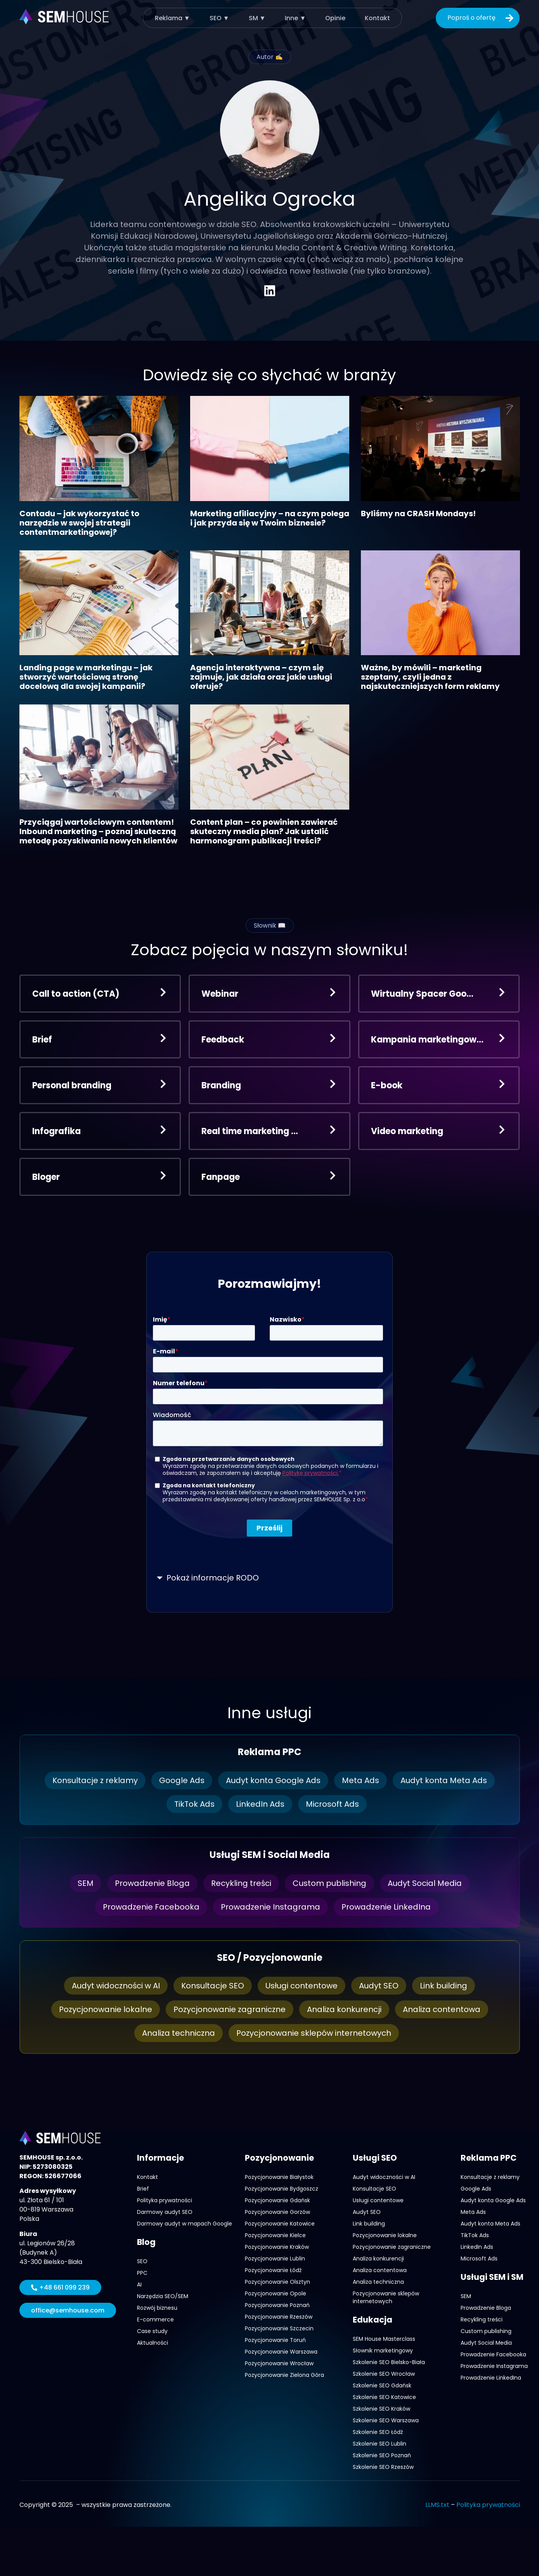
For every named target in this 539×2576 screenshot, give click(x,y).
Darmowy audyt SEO (164, 2212)
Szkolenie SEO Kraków (381, 2409)
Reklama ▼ (172, 18)
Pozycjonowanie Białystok (279, 2177)
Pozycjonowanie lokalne (105, 2009)
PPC (142, 2273)
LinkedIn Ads (260, 1804)
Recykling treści (241, 1883)
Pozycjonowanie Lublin (275, 2258)
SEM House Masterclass (384, 2339)
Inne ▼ (295, 18)
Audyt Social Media (425, 1883)
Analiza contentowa (441, 2009)
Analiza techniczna (178, 2033)
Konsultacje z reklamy (95, 1780)
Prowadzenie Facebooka (151, 1906)
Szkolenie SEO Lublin (379, 2444)
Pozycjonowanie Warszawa (281, 2352)
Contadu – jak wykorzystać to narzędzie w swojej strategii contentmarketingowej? (79, 523)
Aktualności (152, 2343)
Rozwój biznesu (157, 2308)
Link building (443, 1985)
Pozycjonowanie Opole (275, 2293)
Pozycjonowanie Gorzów (277, 2212)
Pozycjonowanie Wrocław (279, 2363)
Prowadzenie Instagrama (270, 1906)
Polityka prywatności (164, 2200)
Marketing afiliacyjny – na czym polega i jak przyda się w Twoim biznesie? (269, 518)
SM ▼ (257, 18)
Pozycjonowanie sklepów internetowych (313, 2033)
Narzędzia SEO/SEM (162, 2296)
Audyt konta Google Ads (273, 1780)
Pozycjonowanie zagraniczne (229, 2009)
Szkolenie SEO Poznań (382, 2455)
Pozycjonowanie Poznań (277, 2305)
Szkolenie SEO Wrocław (384, 2374)
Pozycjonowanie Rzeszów (278, 2317)
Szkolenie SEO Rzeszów (383, 2467)
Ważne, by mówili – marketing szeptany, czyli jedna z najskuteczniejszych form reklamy (430, 677)
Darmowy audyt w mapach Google (184, 2223)
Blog (146, 2242)
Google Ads (182, 1780)
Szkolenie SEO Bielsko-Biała (389, 2362)
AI (139, 2284)
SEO (142, 2261)
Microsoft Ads (332, 1804)
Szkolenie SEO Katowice (384, 2397)
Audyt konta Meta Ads (443, 1780)
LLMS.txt (437, 2504)
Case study (152, 2331)
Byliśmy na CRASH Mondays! (418, 513)
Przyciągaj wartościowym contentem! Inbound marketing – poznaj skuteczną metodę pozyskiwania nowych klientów (98, 831)
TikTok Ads (194, 1804)
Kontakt (377, 18)
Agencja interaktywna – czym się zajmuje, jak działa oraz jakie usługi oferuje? (261, 677)
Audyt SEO (379, 1985)
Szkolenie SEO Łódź (378, 2432)
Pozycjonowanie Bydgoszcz (281, 2189)
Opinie (335, 18)
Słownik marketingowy (383, 2350)
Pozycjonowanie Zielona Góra (284, 2375)
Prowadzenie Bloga (152, 1883)
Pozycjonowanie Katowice (280, 2223)
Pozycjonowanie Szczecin (279, 2328)
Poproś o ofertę (481, 18)
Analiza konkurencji (344, 2009)
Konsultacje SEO (212, 1985)
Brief (143, 2189)
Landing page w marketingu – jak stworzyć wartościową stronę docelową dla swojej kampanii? (86, 677)
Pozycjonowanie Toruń (275, 2340)
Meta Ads (360, 1780)
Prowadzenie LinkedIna (386, 1906)
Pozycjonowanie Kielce (275, 2235)
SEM (86, 1883)
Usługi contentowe (301, 1985)
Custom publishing (329, 1883)
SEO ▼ (219, 18)
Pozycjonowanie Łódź (273, 2270)
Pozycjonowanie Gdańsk (277, 2200)
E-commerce (155, 2319)
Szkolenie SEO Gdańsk (382, 2385)
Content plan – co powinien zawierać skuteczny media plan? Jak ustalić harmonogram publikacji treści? (264, 831)
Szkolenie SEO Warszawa (386, 2420)
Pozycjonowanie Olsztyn (277, 2282)
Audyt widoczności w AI (116, 1985)
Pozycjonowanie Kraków (277, 2247)
